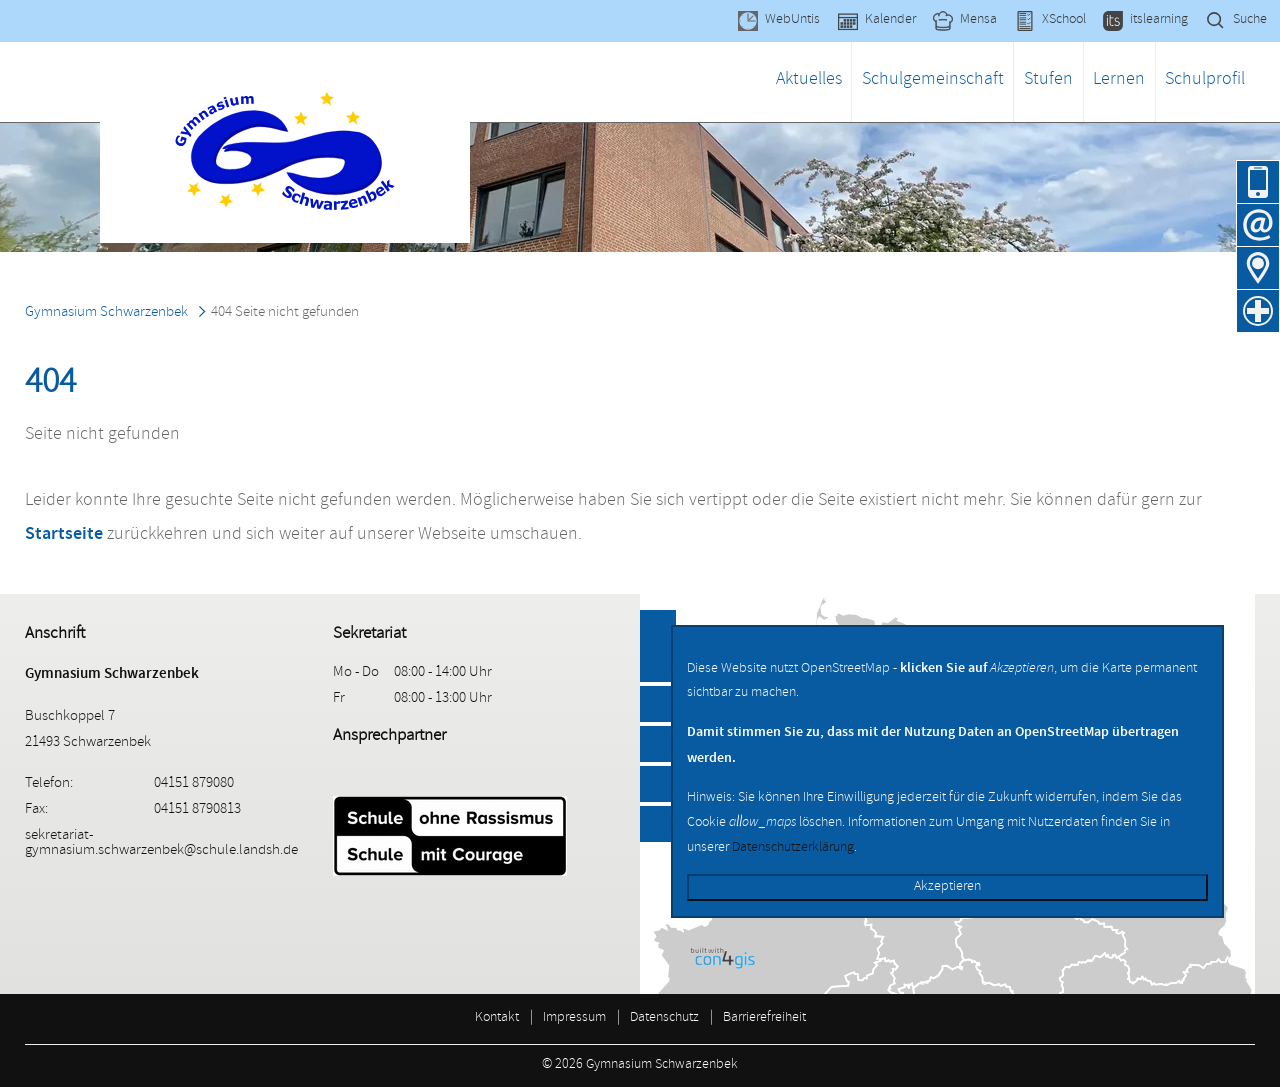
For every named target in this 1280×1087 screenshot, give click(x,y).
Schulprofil (1205, 80)
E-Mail (1258, 225)
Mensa (978, 20)
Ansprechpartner (389, 736)
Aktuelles (809, 80)
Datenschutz (664, 1018)
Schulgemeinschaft (933, 80)
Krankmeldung (1258, 311)
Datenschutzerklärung (793, 848)
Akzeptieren (947, 887)
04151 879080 (1258, 182)
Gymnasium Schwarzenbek (106, 313)
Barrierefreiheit (764, 1018)
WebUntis (792, 20)
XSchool (1064, 20)
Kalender (890, 20)
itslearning (1159, 20)
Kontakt (497, 1018)
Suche (1250, 20)
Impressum (574, 1018)
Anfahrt (1258, 268)
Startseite (64, 533)
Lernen (1119, 80)
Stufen (1048, 80)
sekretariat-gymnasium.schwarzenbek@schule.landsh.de (161, 844)
